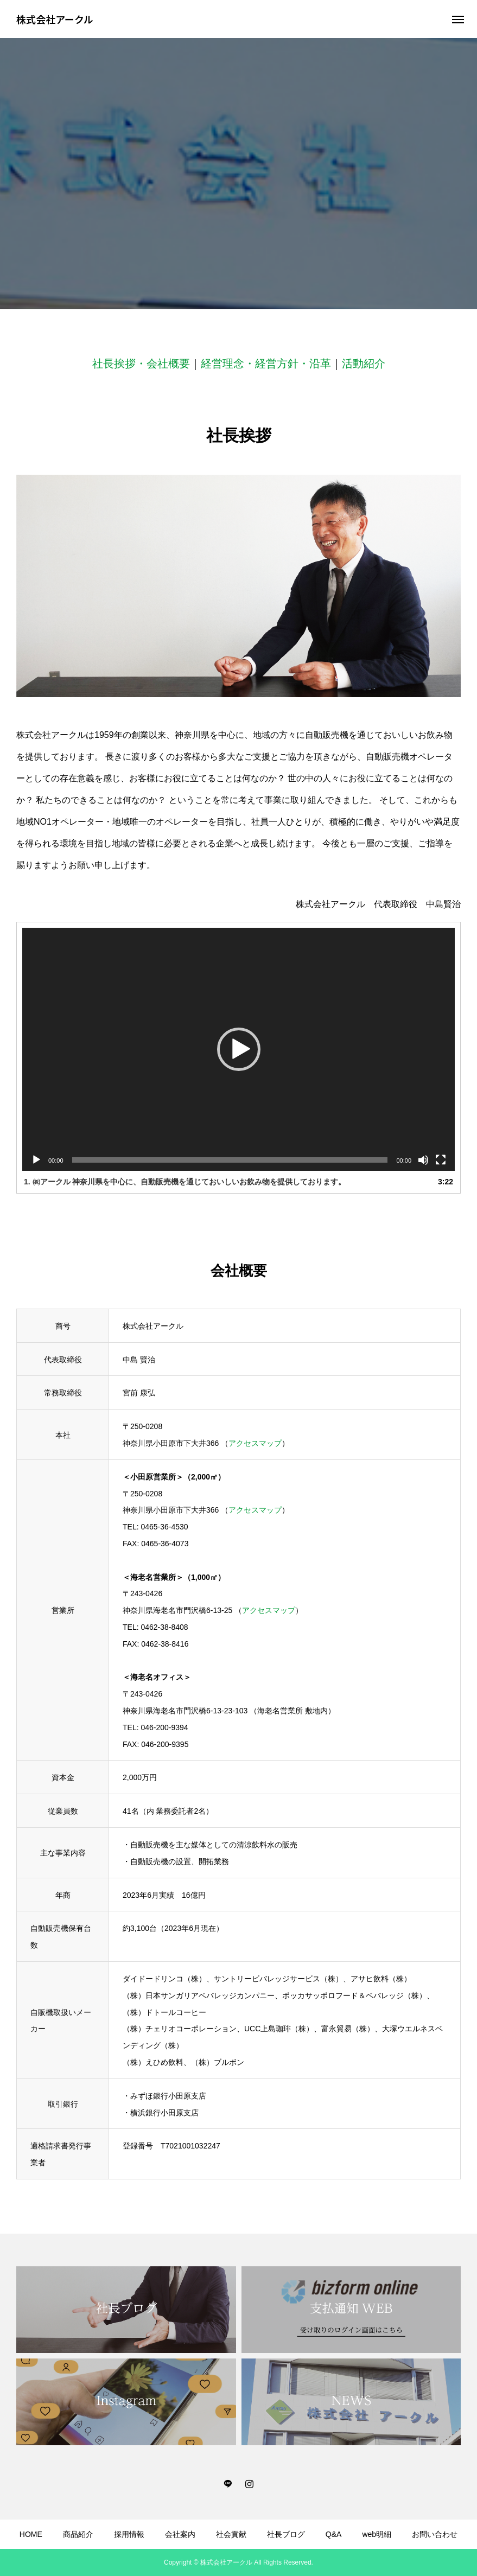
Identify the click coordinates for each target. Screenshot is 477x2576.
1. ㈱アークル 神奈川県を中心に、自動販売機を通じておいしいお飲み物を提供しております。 (185, 1181)
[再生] (36, 1160)
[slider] (230, 1160)
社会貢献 (231, 2534)
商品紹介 (78, 2534)
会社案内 (180, 2534)
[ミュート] (423, 1160)
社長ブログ (286, 2534)
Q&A (334, 2534)
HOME (31, 2534)
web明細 (376, 2534)
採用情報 (129, 2534)
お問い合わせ (434, 2534)
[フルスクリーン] (440, 1160)
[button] (238, 1049)
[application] (238, 1049)
